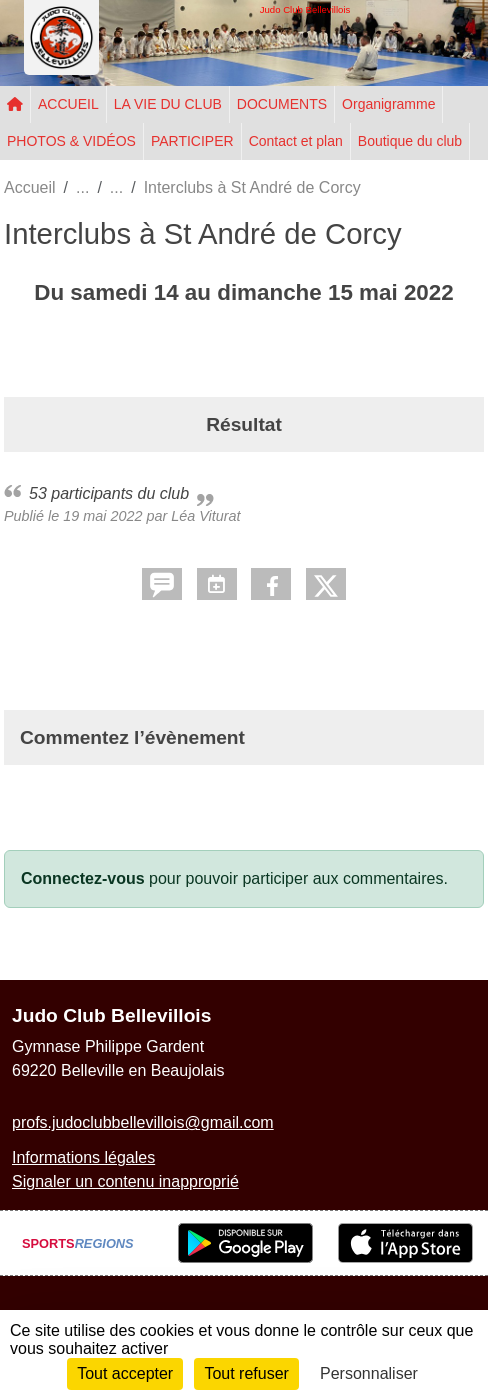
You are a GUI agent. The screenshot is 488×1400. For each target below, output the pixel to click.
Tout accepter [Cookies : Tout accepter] (125, 1373)
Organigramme (388, 104)
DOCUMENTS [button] (282, 104)
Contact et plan (296, 141)
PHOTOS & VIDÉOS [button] (71, 141)
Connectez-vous (83, 878)
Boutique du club (410, 141)
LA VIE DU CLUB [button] (168, 104)
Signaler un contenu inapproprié (125, 1181)
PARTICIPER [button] (192, 141)
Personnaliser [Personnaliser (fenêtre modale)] (369, 1373)
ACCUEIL (68, 104)
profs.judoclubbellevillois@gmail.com (143, 1122)
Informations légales (83, 1157)
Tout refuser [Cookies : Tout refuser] (246, 1373)
